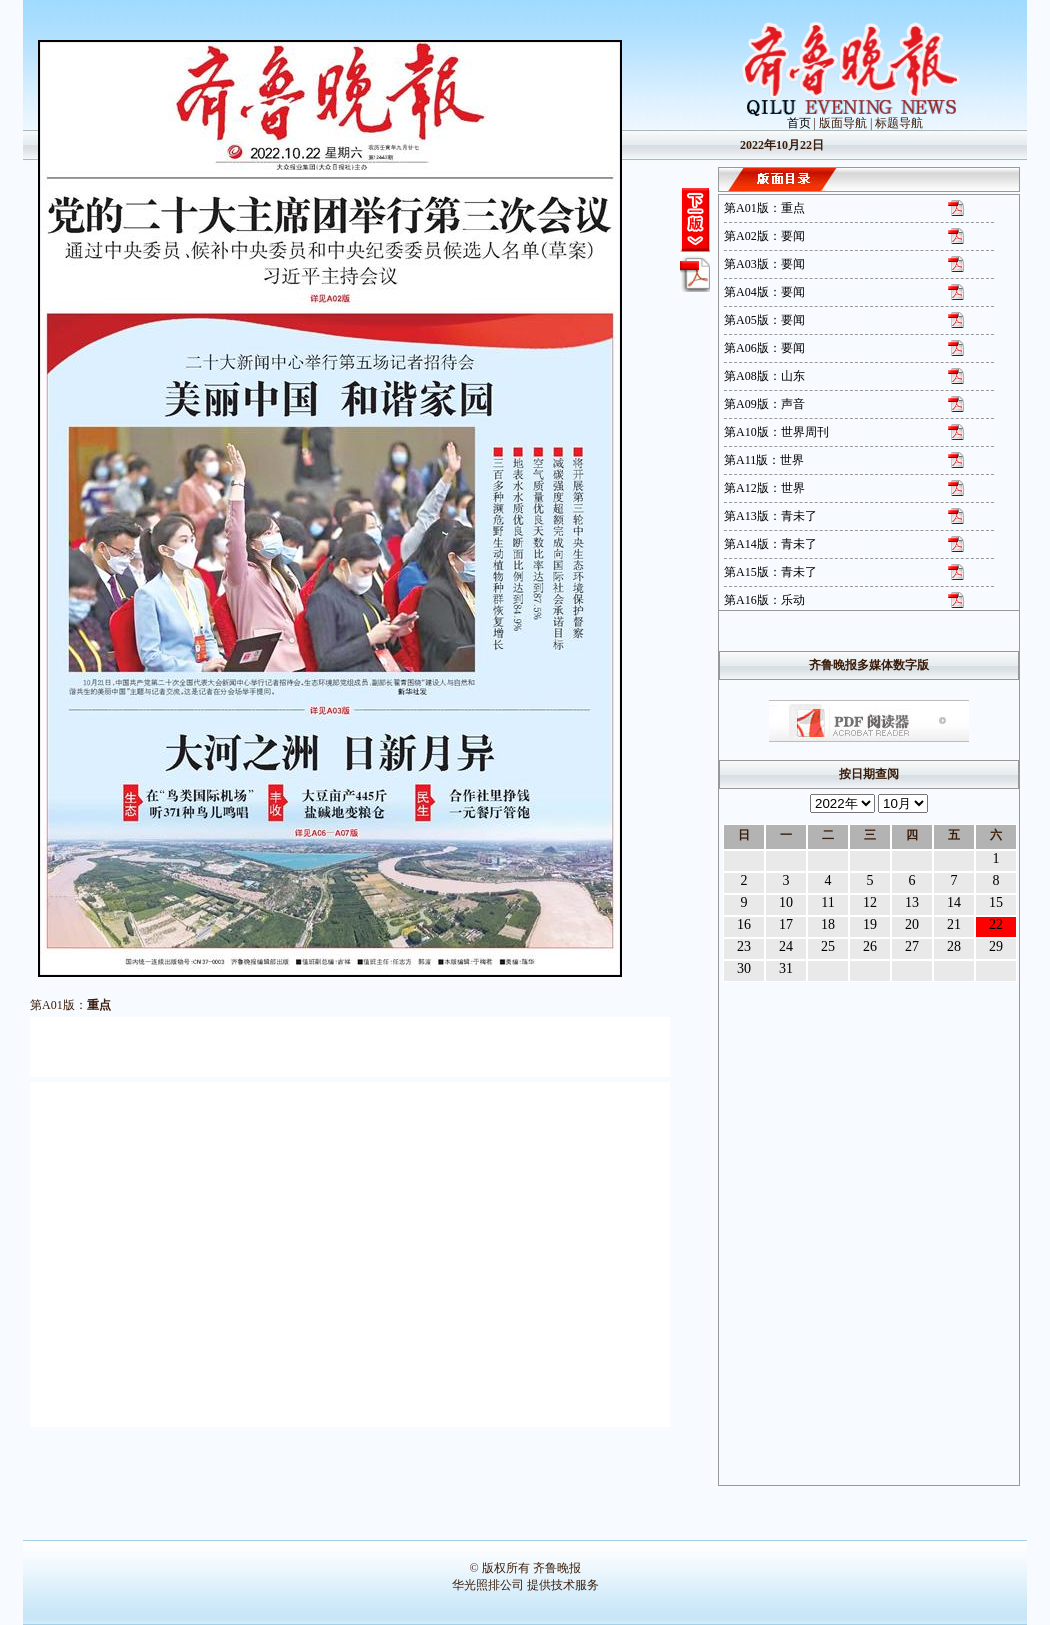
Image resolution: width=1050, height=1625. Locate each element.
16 (744, 924)
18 (828, 924)
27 (912, 946)
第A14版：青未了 (770, 544)
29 (996, 946)
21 (954, 924)
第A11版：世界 (764, 460)
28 (954, 946)
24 (786, 946)
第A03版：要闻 (764, 264)
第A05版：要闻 (764, 320)
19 (870, 924)
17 (786, 924)
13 (912, 902)
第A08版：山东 (764, 376)
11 (827, 902)
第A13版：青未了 (770, 516)
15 (996, 902)
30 (744, 968)
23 (744, 946)
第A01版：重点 (764, 208)
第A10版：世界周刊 (776, 432)
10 (786, 902)
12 (870, 902)
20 (912, 924)
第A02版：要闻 (764, 236)
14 (954, 902)
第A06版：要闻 (764, 348)
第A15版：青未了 (770, 572)
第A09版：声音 (764, 404)
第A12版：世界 (764, 488)
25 (828, 946)
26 (870, 946)
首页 (799, 123)
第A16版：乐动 (764, 600)
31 (786, 968)
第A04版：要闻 (764, 292)
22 (996, 924)
